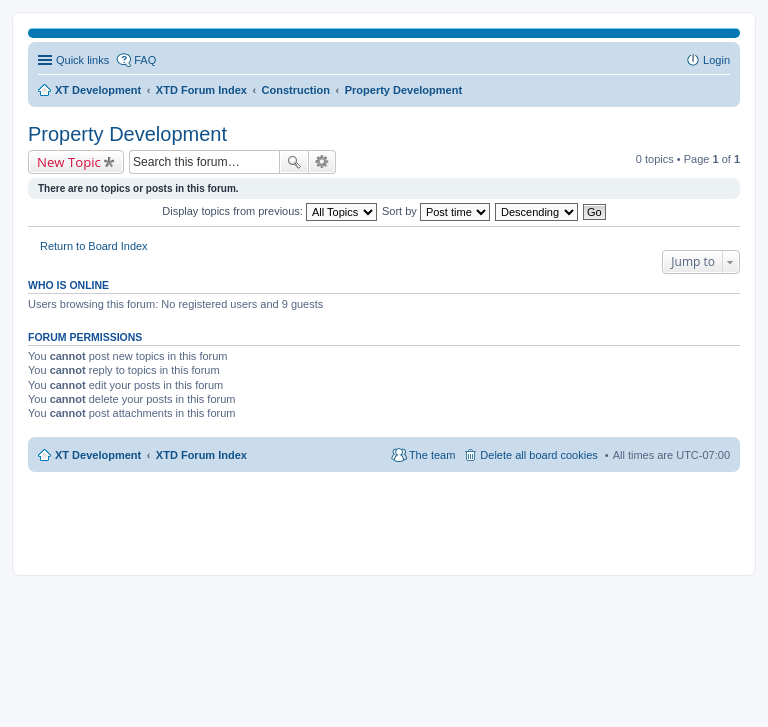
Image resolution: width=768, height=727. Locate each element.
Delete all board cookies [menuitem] (538, 455)
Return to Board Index (94, 246)
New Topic (69, 162)
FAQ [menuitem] (145, 60)
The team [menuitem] (432, 455)
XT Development (98, 455)
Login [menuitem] (716, 60)
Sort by (436, 211)
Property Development (127, 134)
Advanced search (322, 162)
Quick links (82, 60)
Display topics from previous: (269, 211)
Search (294, 162)
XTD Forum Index (201, 455)
